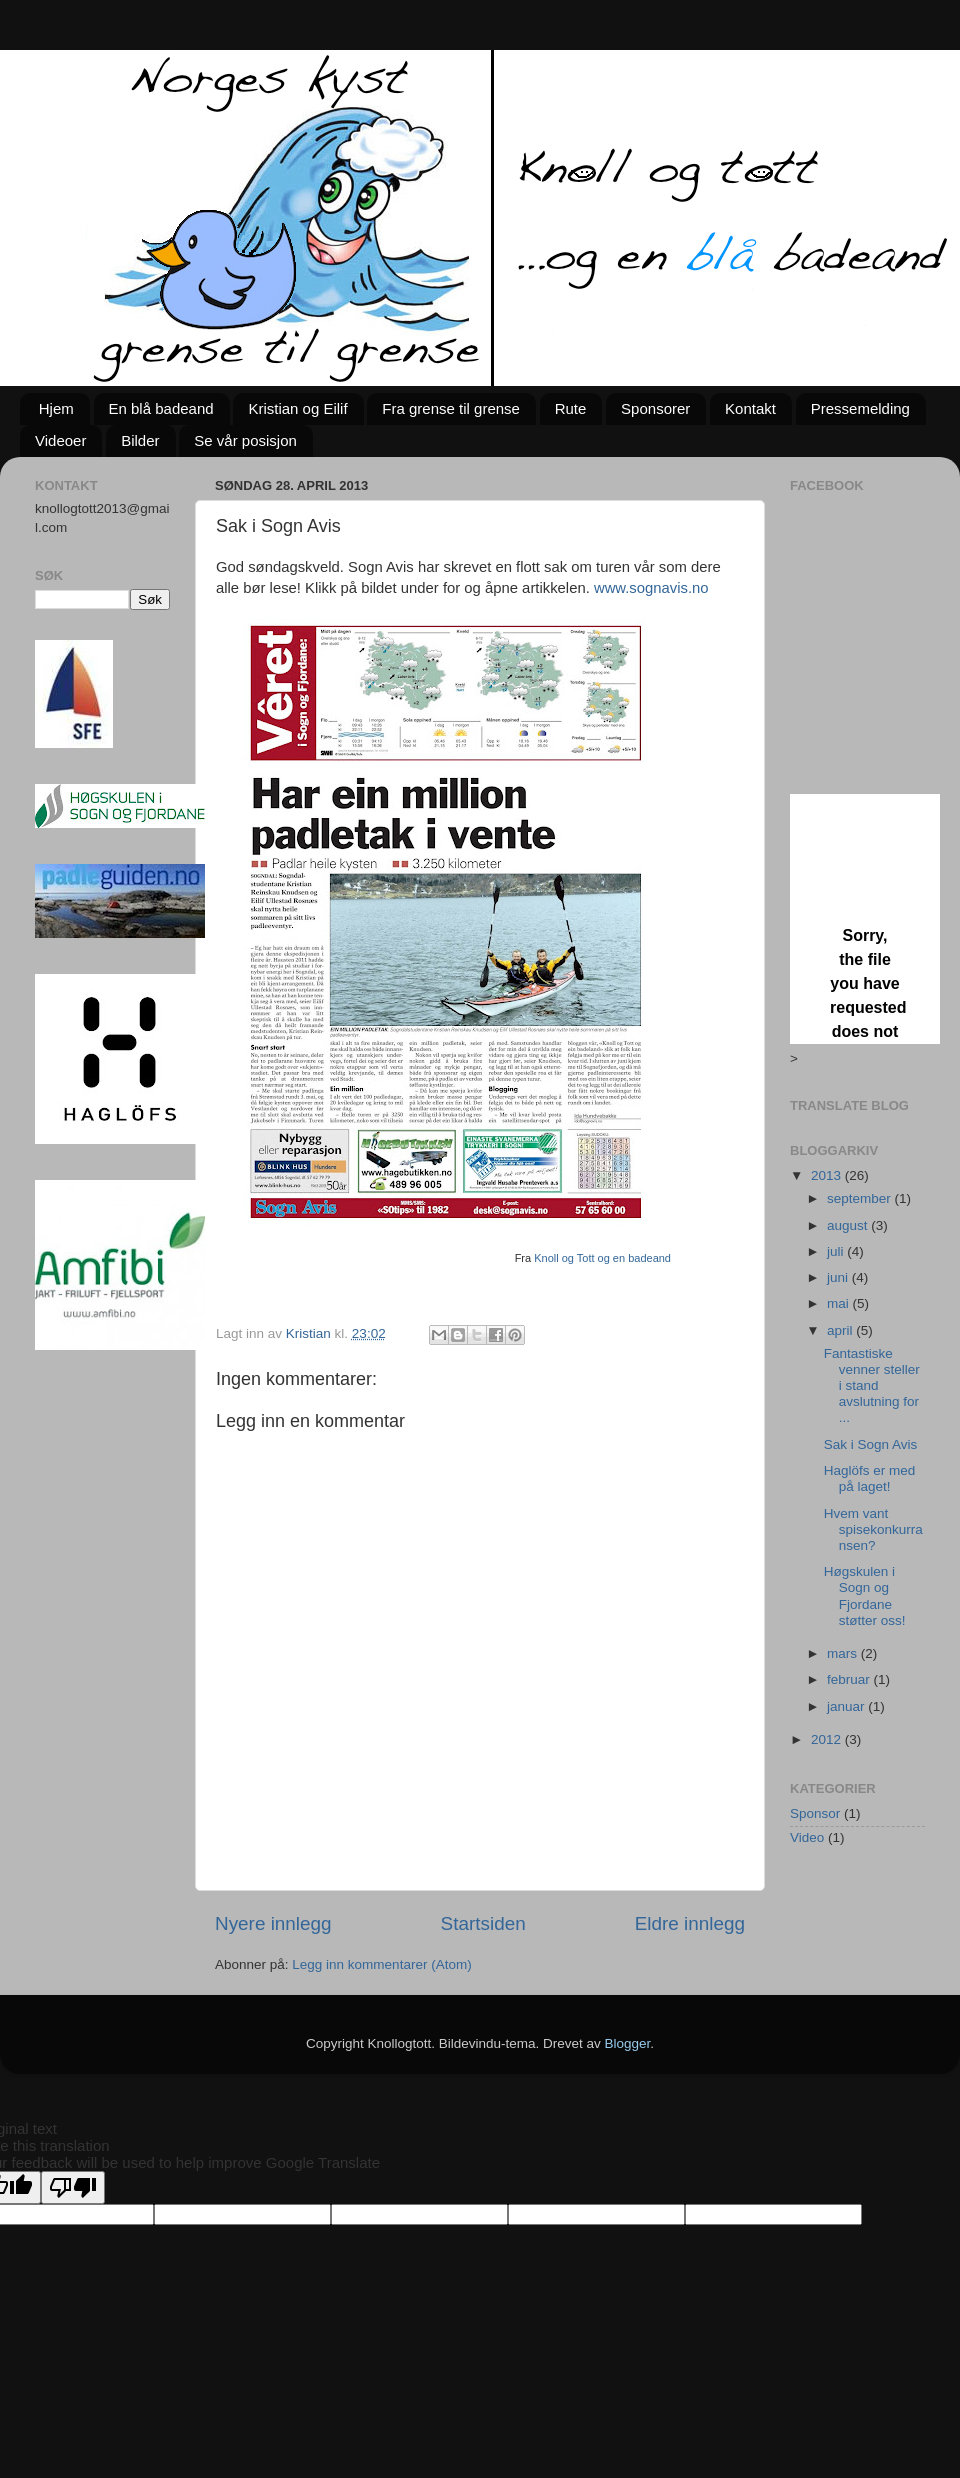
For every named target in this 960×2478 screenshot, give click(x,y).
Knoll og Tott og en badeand (602, 1258)
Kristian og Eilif (297, 408)
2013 (828, 1175)
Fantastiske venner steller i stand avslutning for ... (872, 1386)
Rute (571, 408)
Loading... (865, 919)
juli (837, 1251)
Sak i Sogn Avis (871, 1444)
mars (844, 1653)
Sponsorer (655, 408)
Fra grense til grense (451, 408)
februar (850, 1679)
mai (840, 1303)
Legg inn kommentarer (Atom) (381, 1964)
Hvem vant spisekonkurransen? (873, 1529)
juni (839, 1277)
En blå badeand (161, 408)
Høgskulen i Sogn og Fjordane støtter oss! (865, 1596)
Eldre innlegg (690, 1923)
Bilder (140, 440)
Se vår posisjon (245, 440)
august (849, 1225)
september (861, 1198)
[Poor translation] (73, 2187)
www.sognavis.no (651, 588)
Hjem (56, 408)
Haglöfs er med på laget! (870, 1478)
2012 (828, 1739)
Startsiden (483, 1923)
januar (847, 1706)
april (841, 1330)
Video (807, 1837)
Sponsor (815, 1813)
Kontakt (750, 408)
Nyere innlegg (273, 1923)
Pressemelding (860, 408)
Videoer (60, 440)
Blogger (628, 2043)
